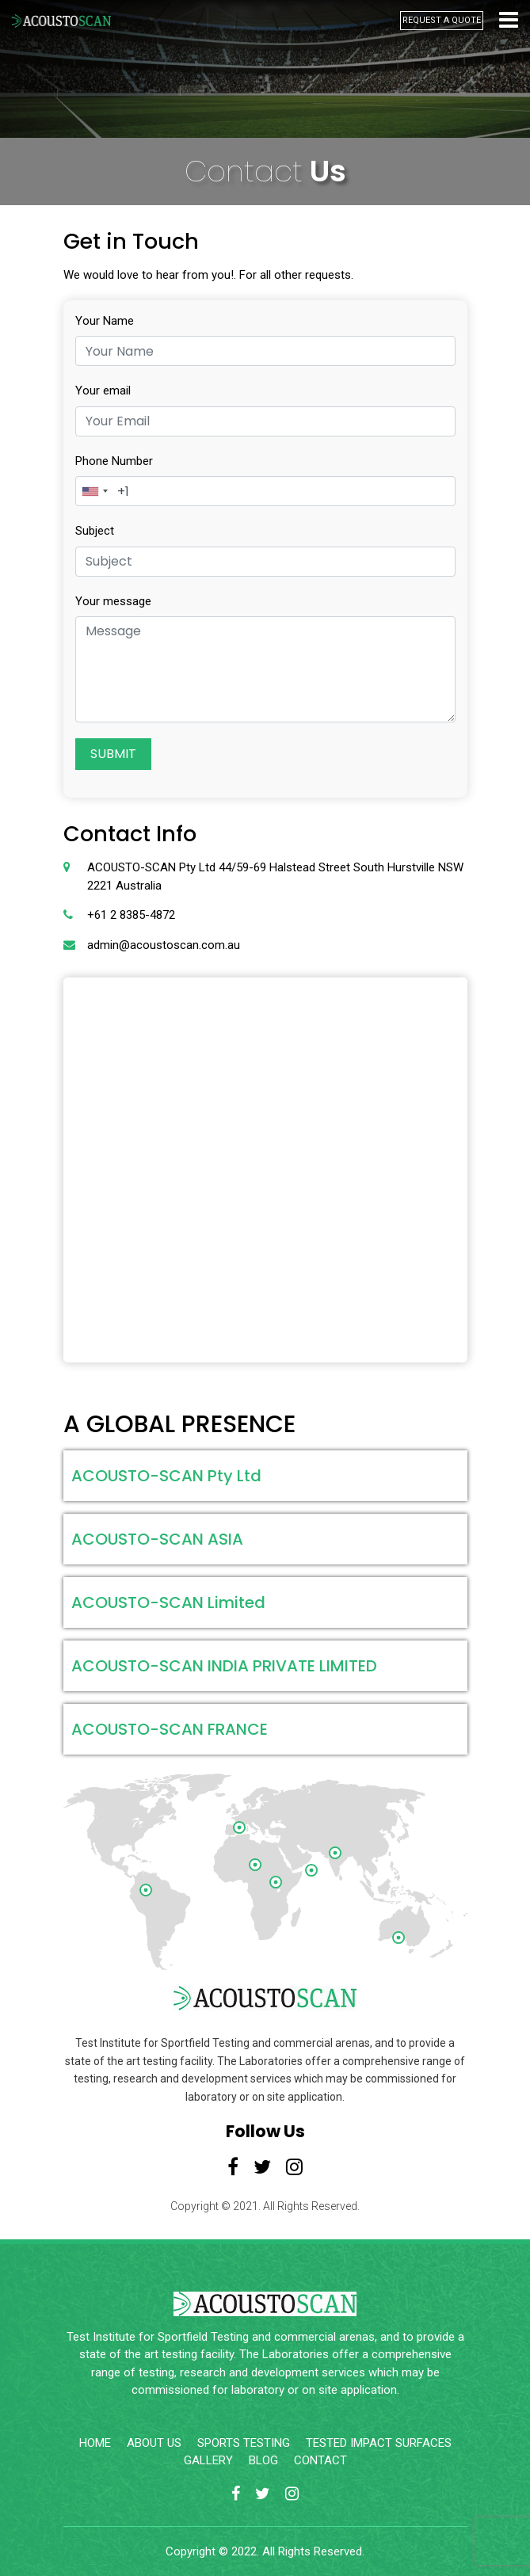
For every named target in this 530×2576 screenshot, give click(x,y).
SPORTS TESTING (243, 2443)
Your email (103, 390)
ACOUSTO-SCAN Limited (168, 1602)
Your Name (104, 321)
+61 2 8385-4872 (131, 915)
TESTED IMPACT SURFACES (379, 2443)
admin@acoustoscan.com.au (163, 945)
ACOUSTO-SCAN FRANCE (169, 1729)
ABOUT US (154, 2443)
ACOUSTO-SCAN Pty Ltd (166, 1476)
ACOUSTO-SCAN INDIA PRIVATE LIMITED (224, 1666)
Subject (94, 531)
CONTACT (320, 2460)
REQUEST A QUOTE (441, 20)
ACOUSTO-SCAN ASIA (157, 1539)
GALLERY (208, 2460)
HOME (95, 2443)
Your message (113, 601)
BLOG (263, 2460)
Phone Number (114, 461)
